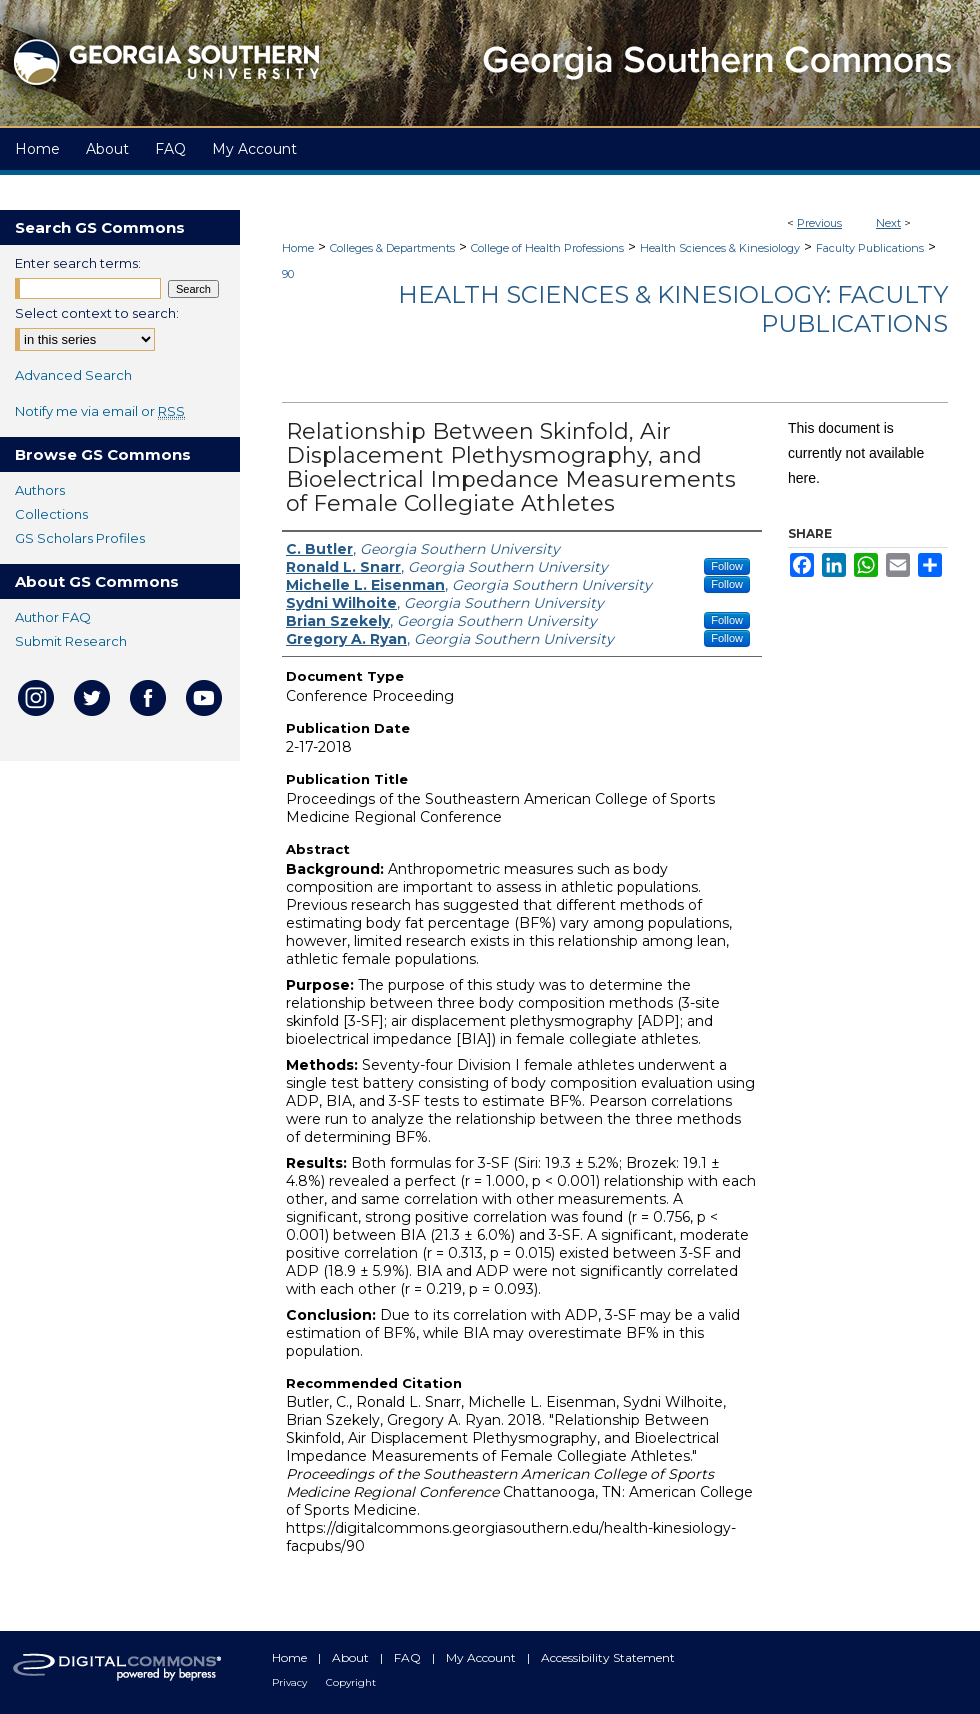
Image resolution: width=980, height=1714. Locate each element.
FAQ (409, 1657)
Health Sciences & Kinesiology (720, 248)
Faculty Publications (870, 248)
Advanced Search (73, 375)
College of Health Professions (547, 248)
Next (888, 223)
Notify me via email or (100, 411)
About (352, 1657)
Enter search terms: (78, 263)
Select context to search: (97, 313)
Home (298, 248)
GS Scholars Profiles (80, 538)
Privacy (291, 1682)
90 (288, 274)
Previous (819, 223)
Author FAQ (53, 617)
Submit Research (71, 641)
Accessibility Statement (608, 1657)
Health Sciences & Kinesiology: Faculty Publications (673, 309)
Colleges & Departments (392, 248)
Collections (51, 514)
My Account (482, 1657)
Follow (727, 566)
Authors (40, 490)
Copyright (351, 1682)
